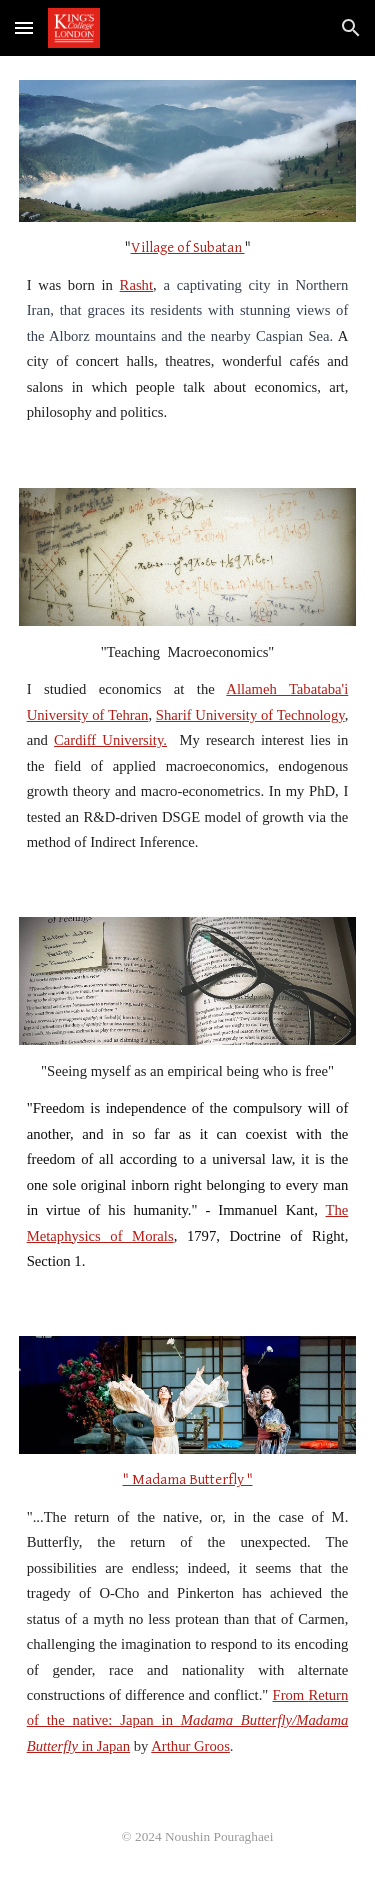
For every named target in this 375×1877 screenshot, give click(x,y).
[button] (24, 27)
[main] (188, 330)
